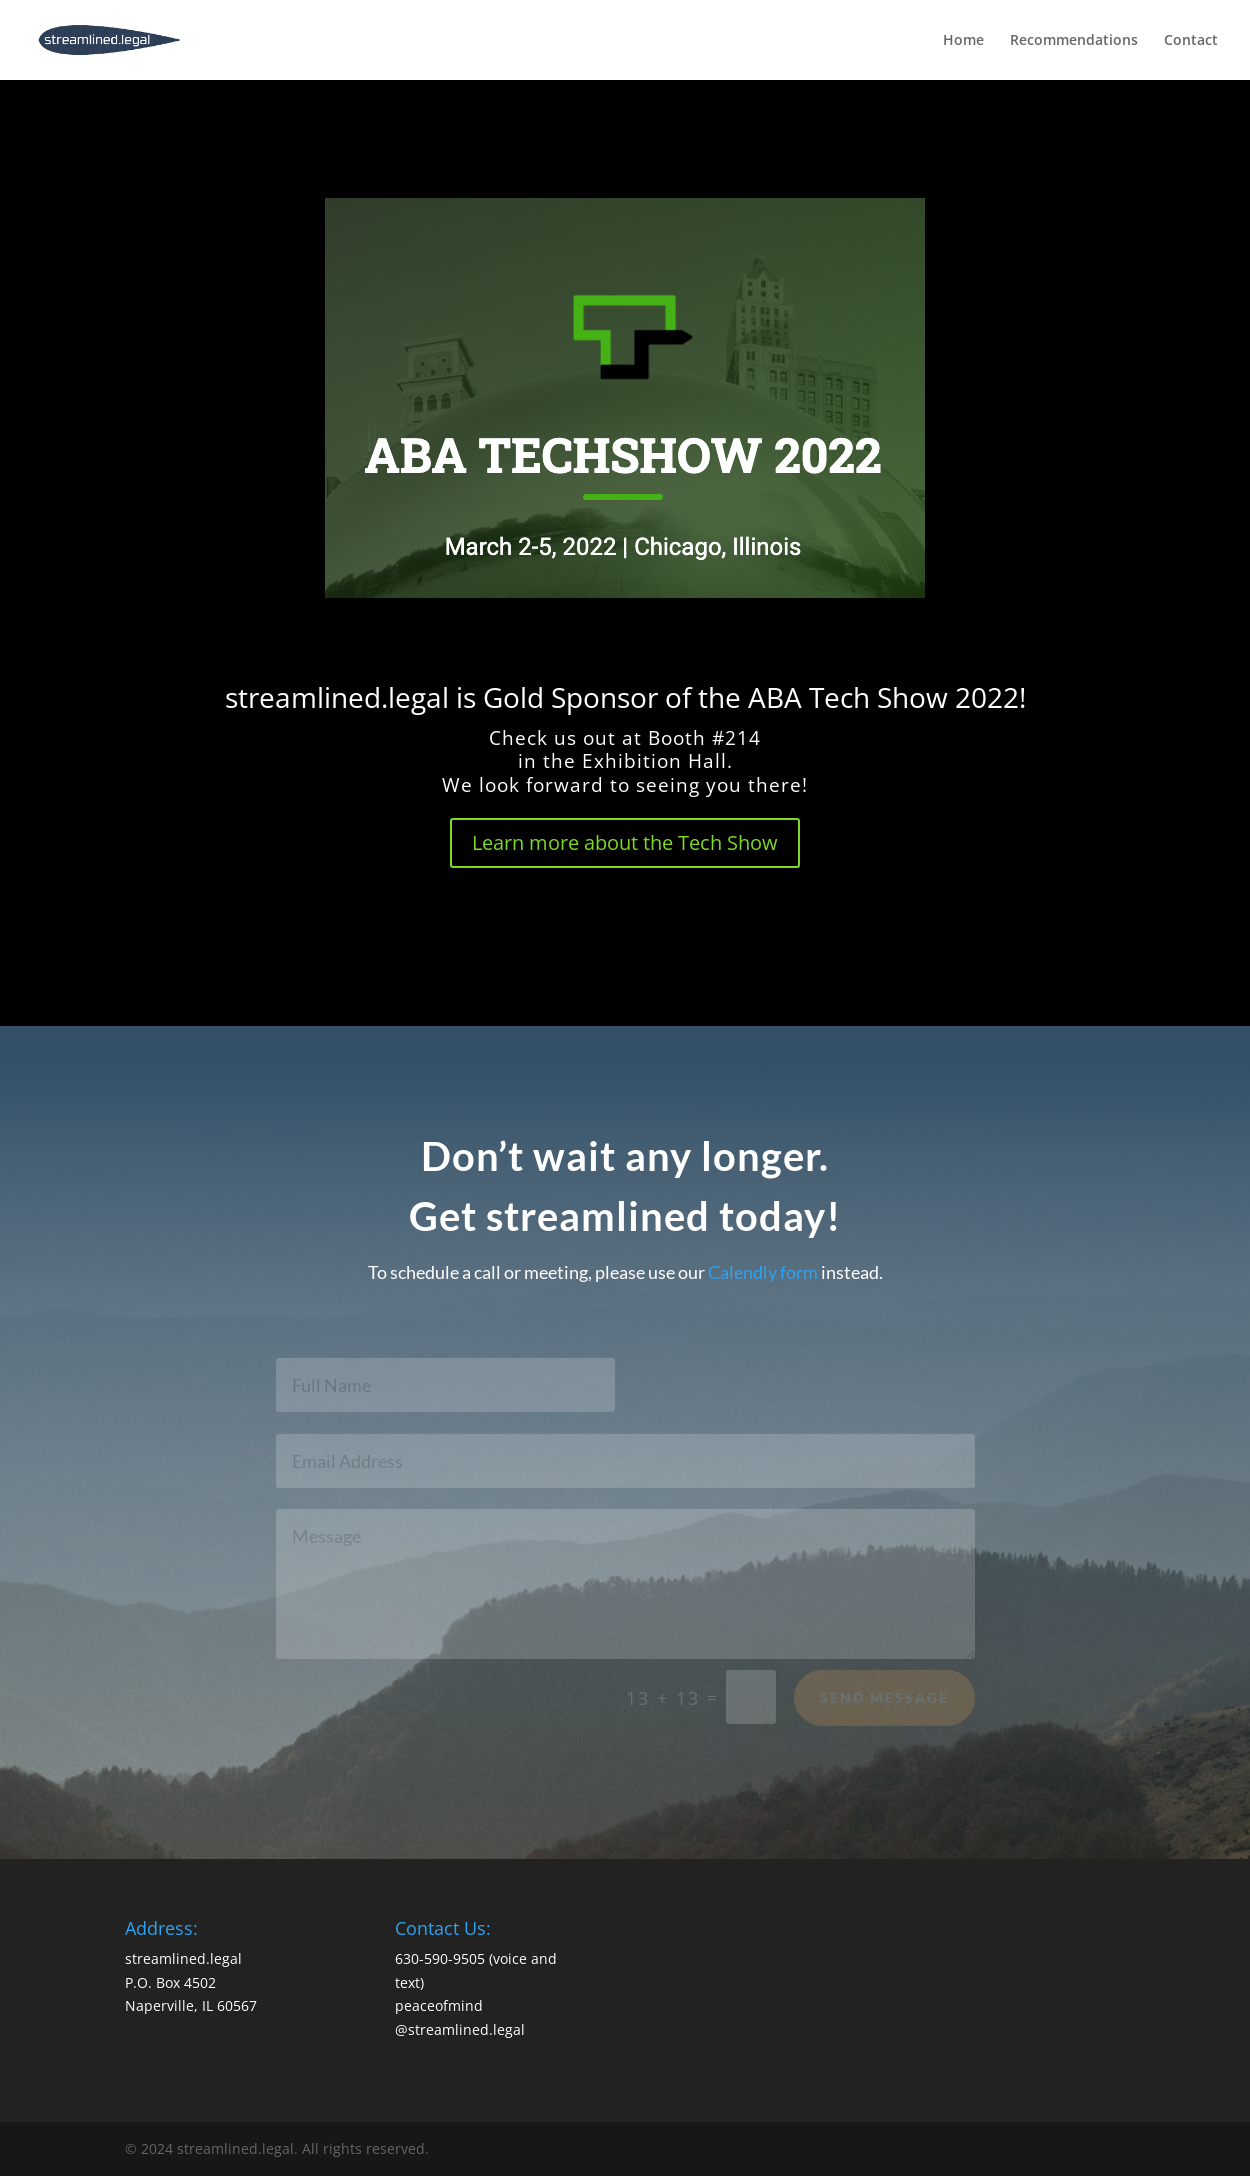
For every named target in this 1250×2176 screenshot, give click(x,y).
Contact (1191, 41)
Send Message (884, 1702)
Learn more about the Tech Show (625, 842)
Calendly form (763, 1272)
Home (963, 41)
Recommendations (1074, 41)
